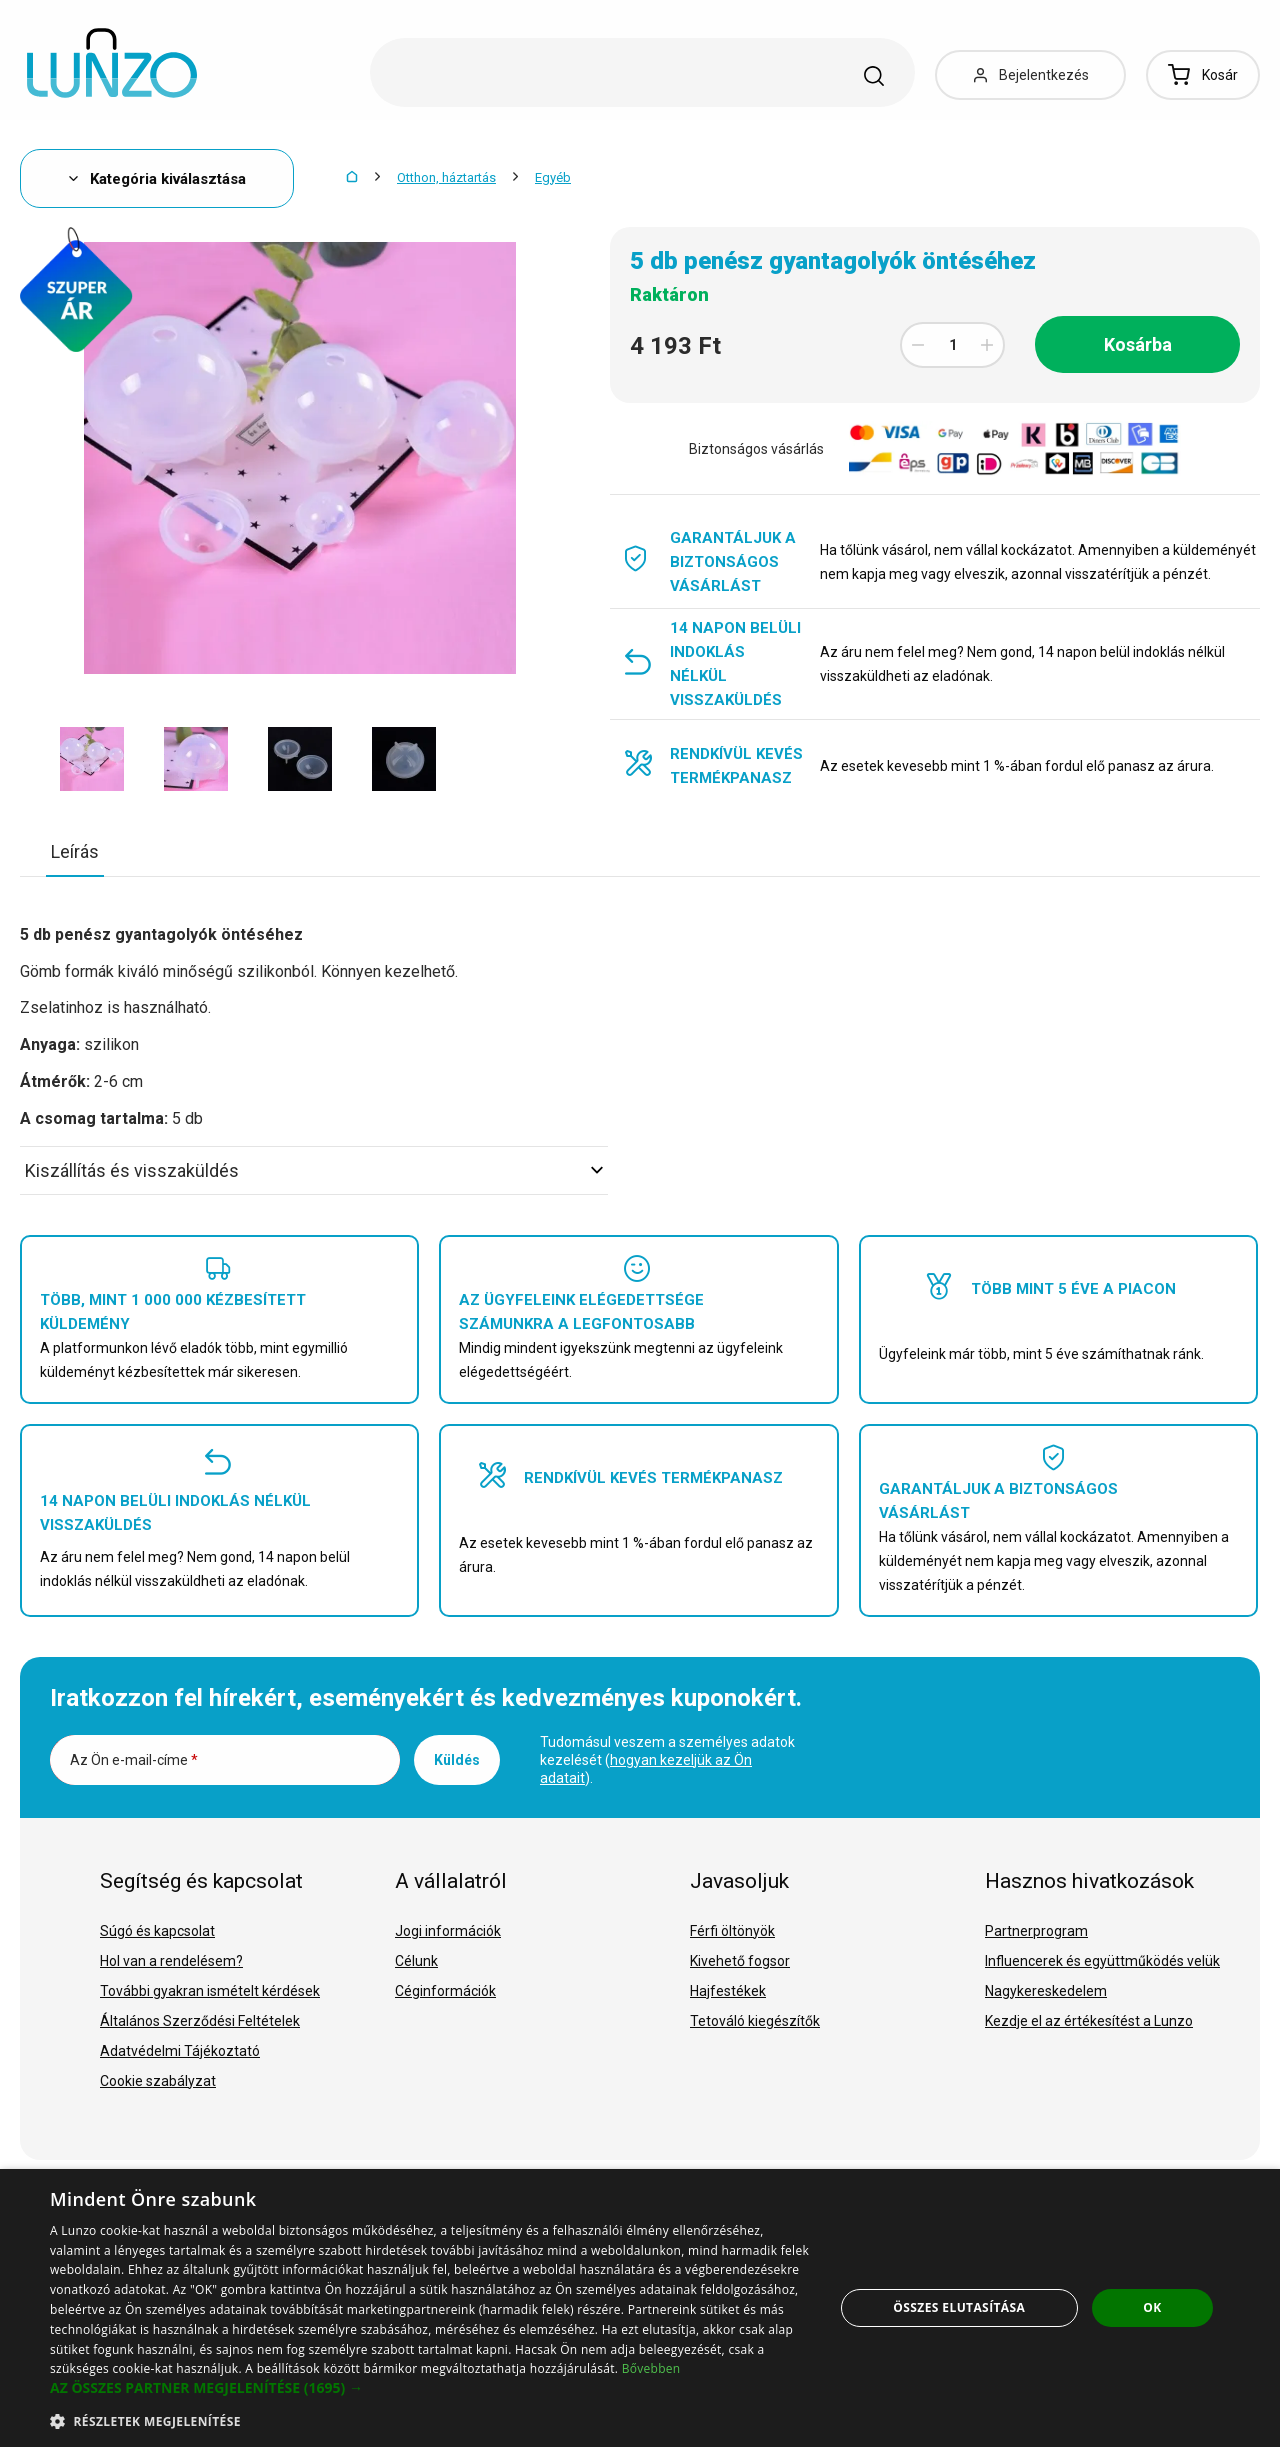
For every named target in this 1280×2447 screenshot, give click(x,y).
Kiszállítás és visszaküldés (314, 1170)
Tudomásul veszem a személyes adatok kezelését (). (667, 1760)
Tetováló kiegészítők (755, 2021)
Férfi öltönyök (732, 1931)
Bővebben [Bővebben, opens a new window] (651, 2368)
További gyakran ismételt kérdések (210, 1991)
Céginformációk (445, 1991)
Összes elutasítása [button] (959, 2307)
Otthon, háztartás (446, 177)
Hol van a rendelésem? (171, 1961)
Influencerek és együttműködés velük (1102, 1961)
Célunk (416, 1961)
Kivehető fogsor (740, 1961)
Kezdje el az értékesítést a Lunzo (1089, 2021)
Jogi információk (448, 1931)
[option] (92, 759)
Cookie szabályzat (158, 2081)
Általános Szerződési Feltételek (200, 2021)
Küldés (457, 1760)
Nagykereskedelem (1046, 1991)
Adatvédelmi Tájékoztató (180, 2051)
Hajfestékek (728, 1991)
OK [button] (1152, 2307)
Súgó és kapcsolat (157, 1931)
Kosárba (1138, 344)
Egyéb (553, 177)
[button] (430, 2388)
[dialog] (640, 2308)
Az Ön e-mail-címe (134, 1760)
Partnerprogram (1036, 1931)
